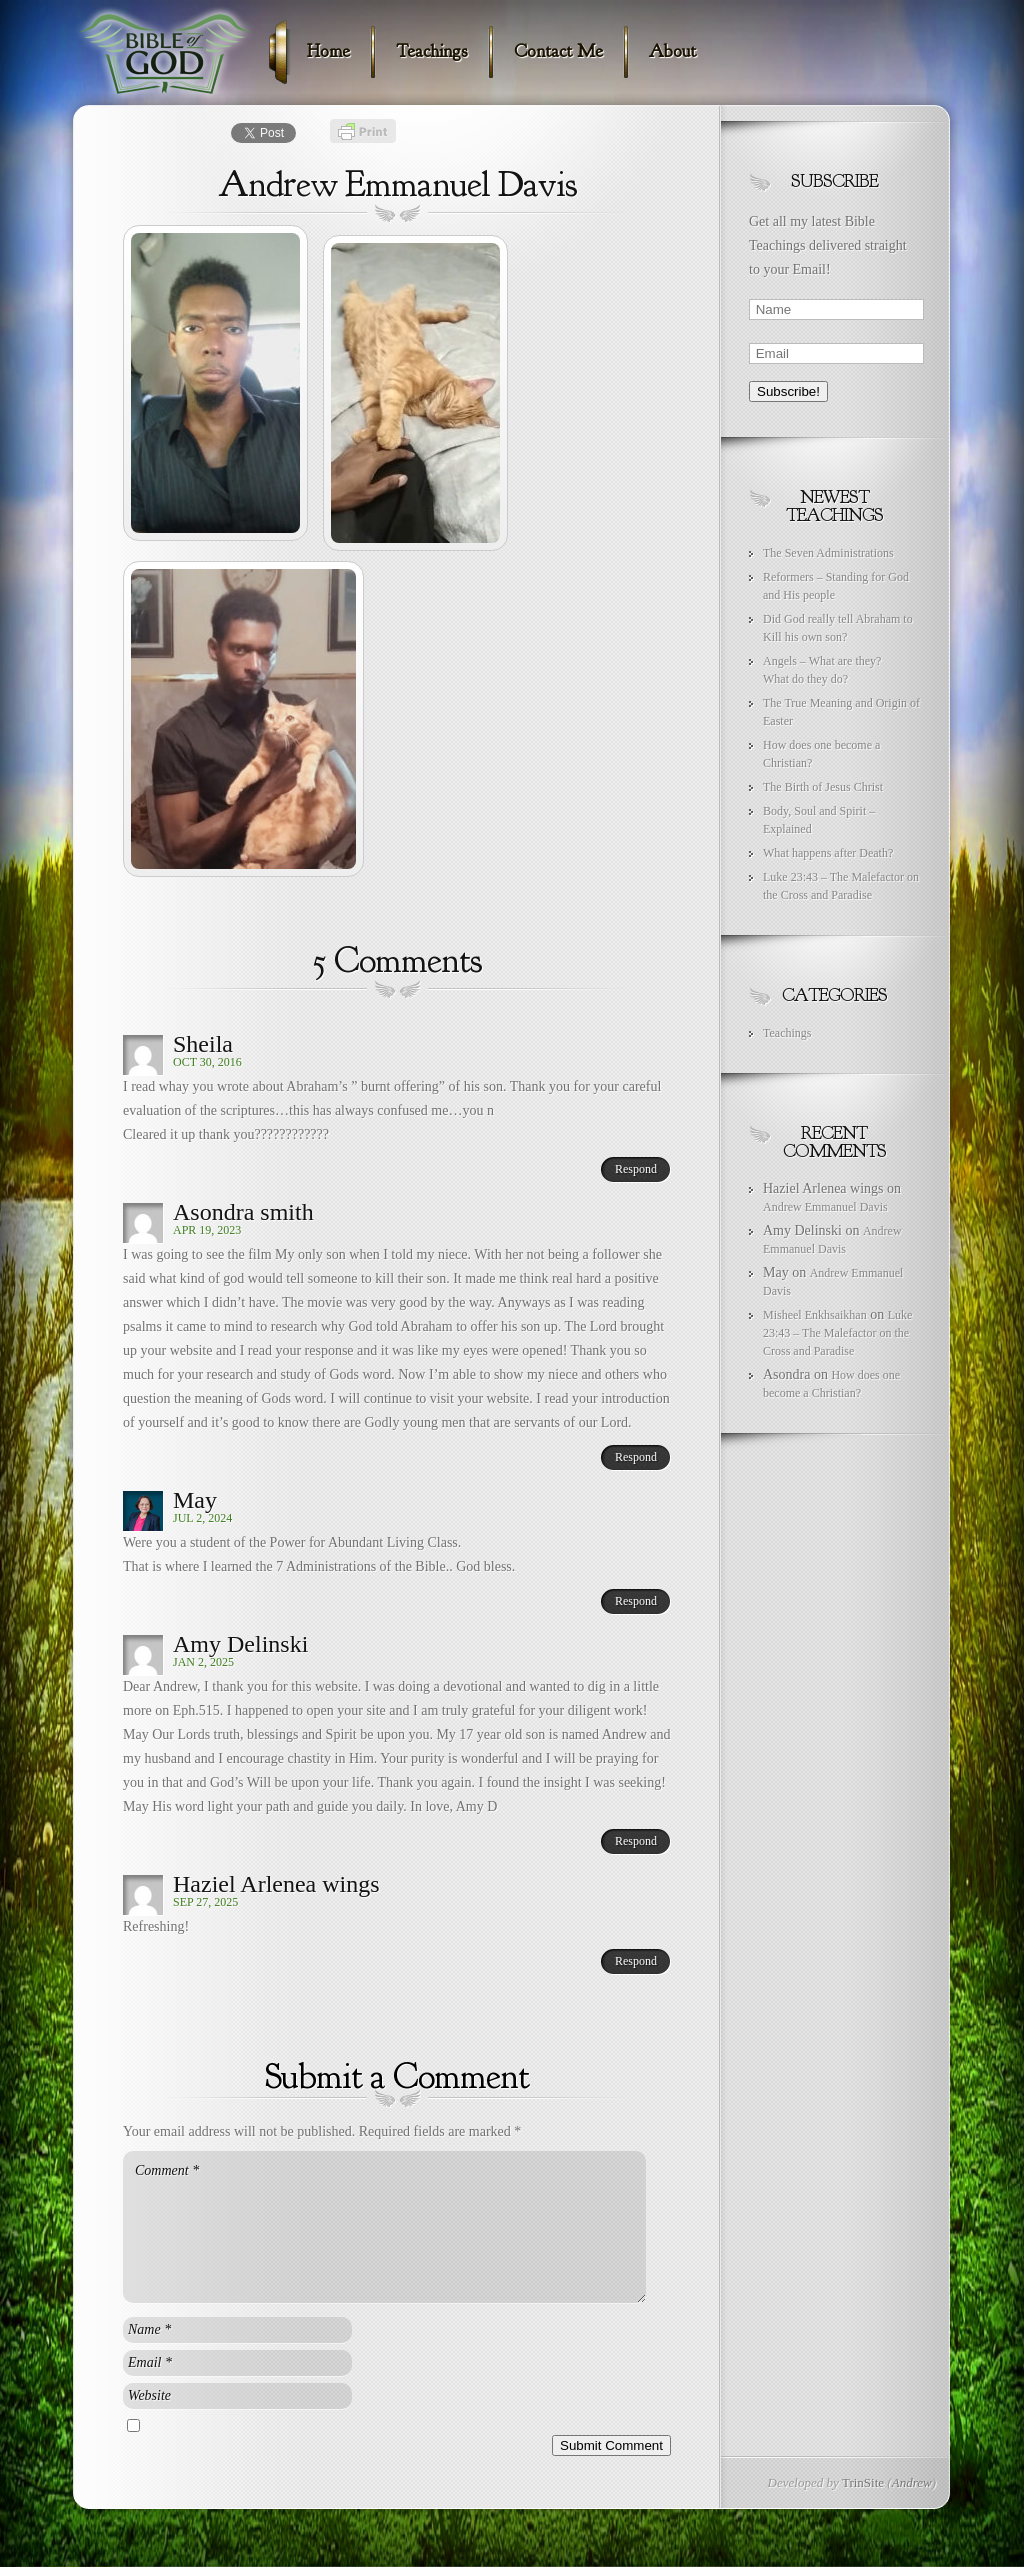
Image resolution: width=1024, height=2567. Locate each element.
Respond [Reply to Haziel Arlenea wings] (636, 1961)
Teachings (787, 1033)
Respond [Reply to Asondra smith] (636, 1457)
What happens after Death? (828, 853)
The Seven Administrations (828, 553)
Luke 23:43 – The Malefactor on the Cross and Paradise (837, 1333)
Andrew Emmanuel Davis (825, 1207)
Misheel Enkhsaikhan (815, 1315)
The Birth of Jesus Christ (823, 787)
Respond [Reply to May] (636, 1601)
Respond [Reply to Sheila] (636, 1169)
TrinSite (863, 2482)
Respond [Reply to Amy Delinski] (636, 1841)
